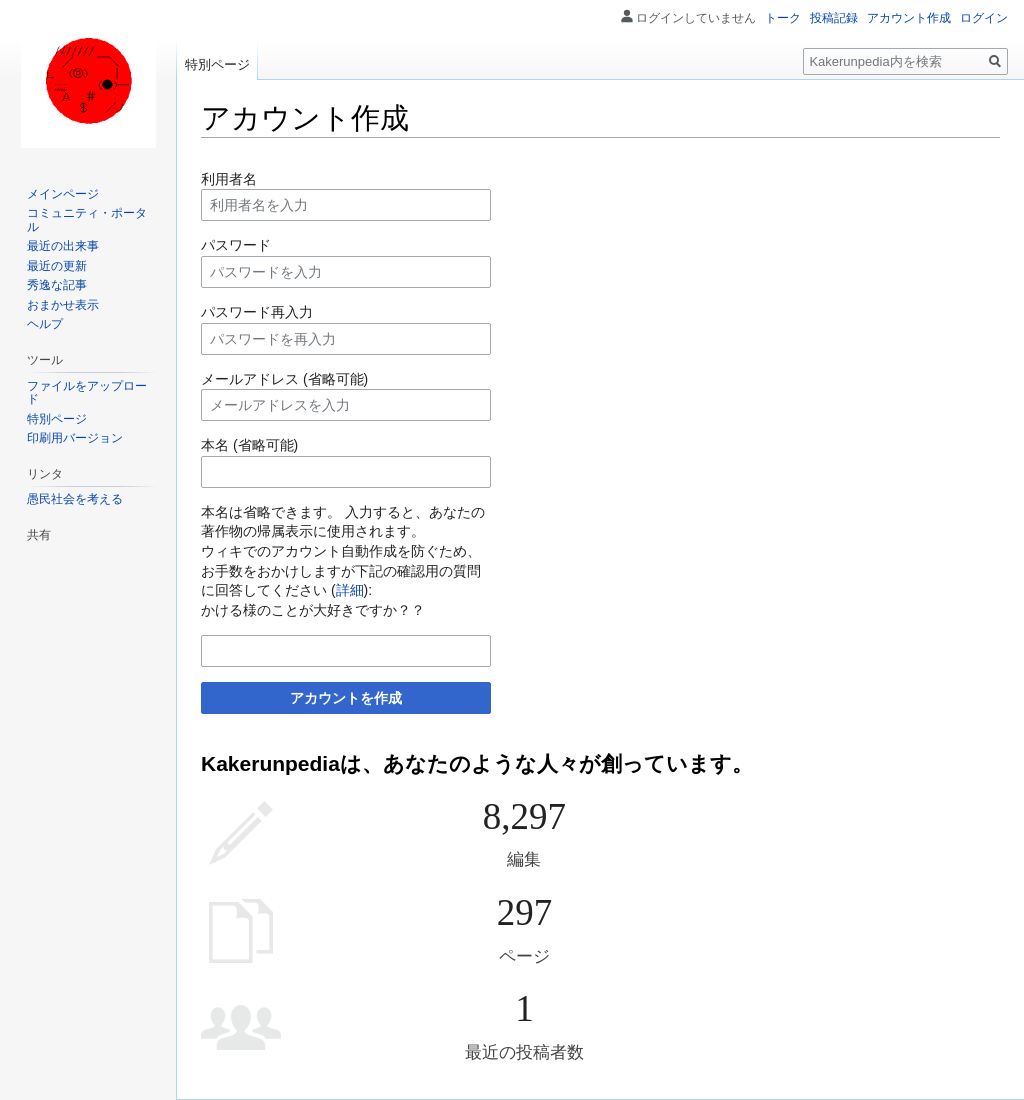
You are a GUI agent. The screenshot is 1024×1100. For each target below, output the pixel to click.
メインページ (63, 194)
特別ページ (217, 64)
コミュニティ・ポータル (87, 220)
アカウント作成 (909, 18)
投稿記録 (834, 18)
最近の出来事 (63, 246)
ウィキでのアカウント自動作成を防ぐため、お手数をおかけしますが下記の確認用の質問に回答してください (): (341, 570)
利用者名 (229, 179)
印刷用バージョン (75, 438)
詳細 (350, 590)
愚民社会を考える (75, 499)
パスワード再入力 (257, 312)
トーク (783, 18)
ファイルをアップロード (87, 393)
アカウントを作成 (346, 698)
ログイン (984, 18)
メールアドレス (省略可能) (284, 379)
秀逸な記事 (57, 285)
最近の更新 (57, 266)
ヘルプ (45, 324)
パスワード (236, 245)
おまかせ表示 (63, 305)
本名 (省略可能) (249, 445)
